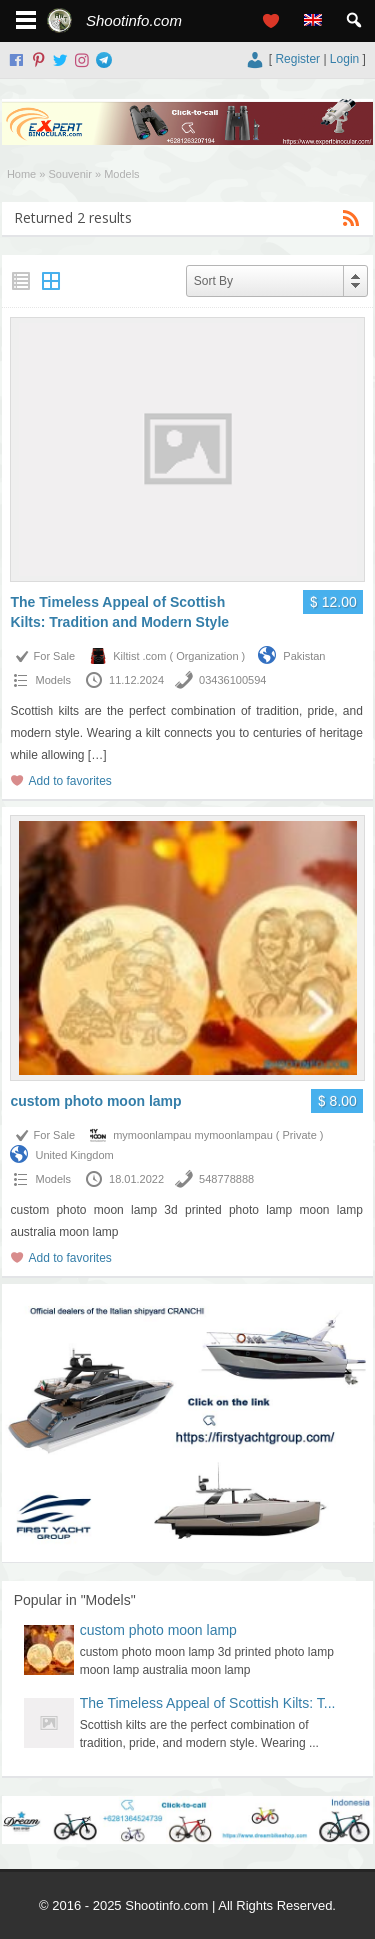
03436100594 (232, 680)
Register (297, 59)
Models (52, 680)
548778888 (226, 1179)
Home (21, 174)
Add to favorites (69, 781)
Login (344, 59)
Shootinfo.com (134, 20)
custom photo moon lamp (95, 1101)
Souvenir (69, 174)
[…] (97, 755)
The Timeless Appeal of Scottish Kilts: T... (208, 1703)
